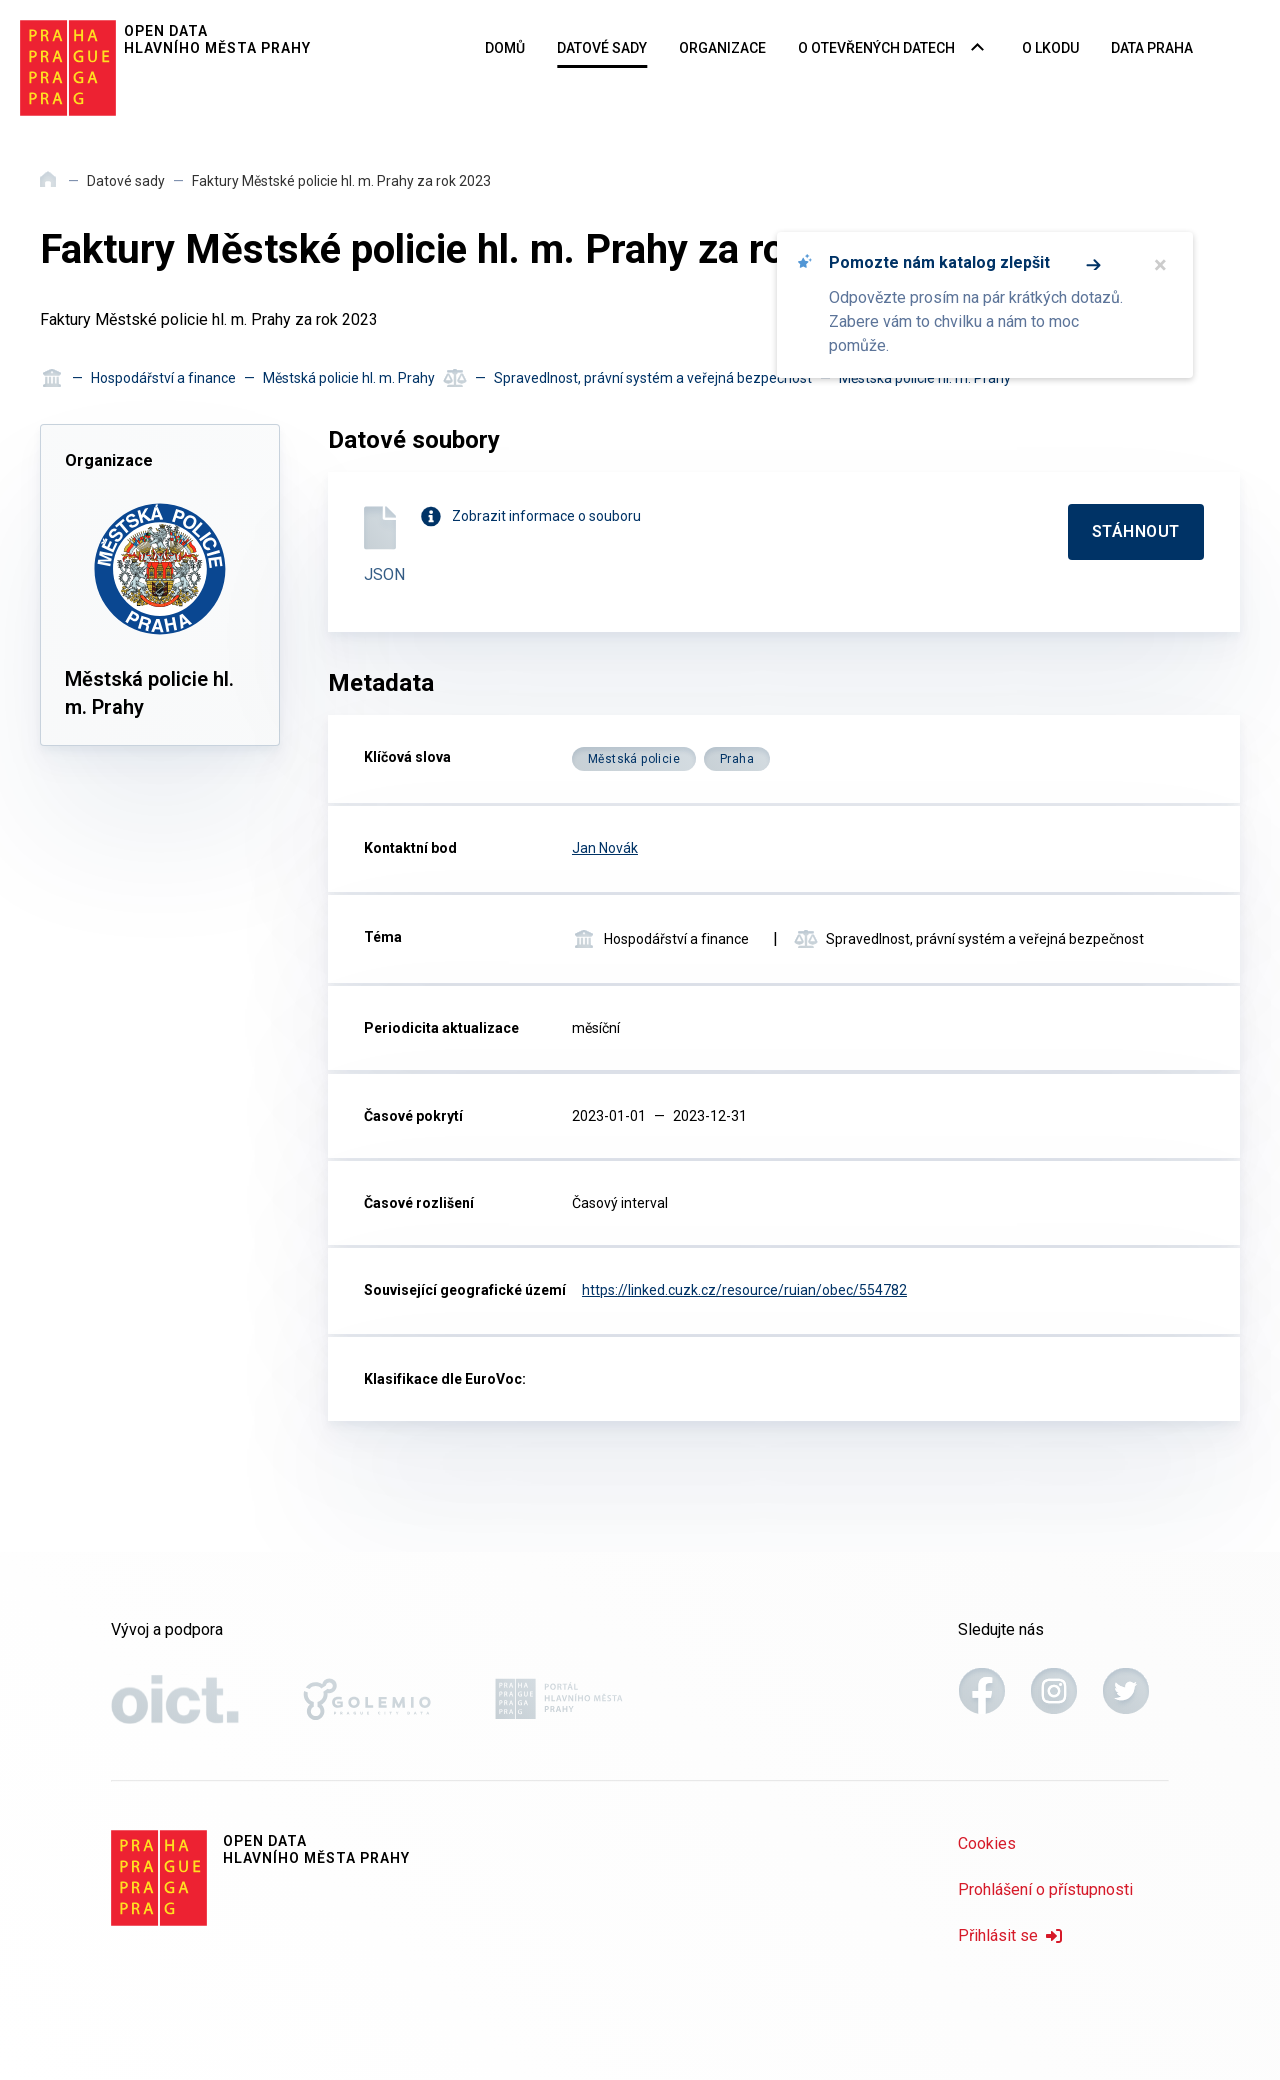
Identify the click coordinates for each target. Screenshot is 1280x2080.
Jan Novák (605, 848)
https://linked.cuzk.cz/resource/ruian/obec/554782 (744, 1290)
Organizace (722, 48)
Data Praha (1152, 48)
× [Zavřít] (1160, 265)
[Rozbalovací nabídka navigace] (977, 49)
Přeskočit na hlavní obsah (0, 1)
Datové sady (602, 48)
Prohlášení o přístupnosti (1045, 1889)
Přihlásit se (1010, 1935)
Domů (505, 48)
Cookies (987, 1843)
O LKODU (1050, 48)
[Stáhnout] (1136, 532)
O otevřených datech (876, 48)
